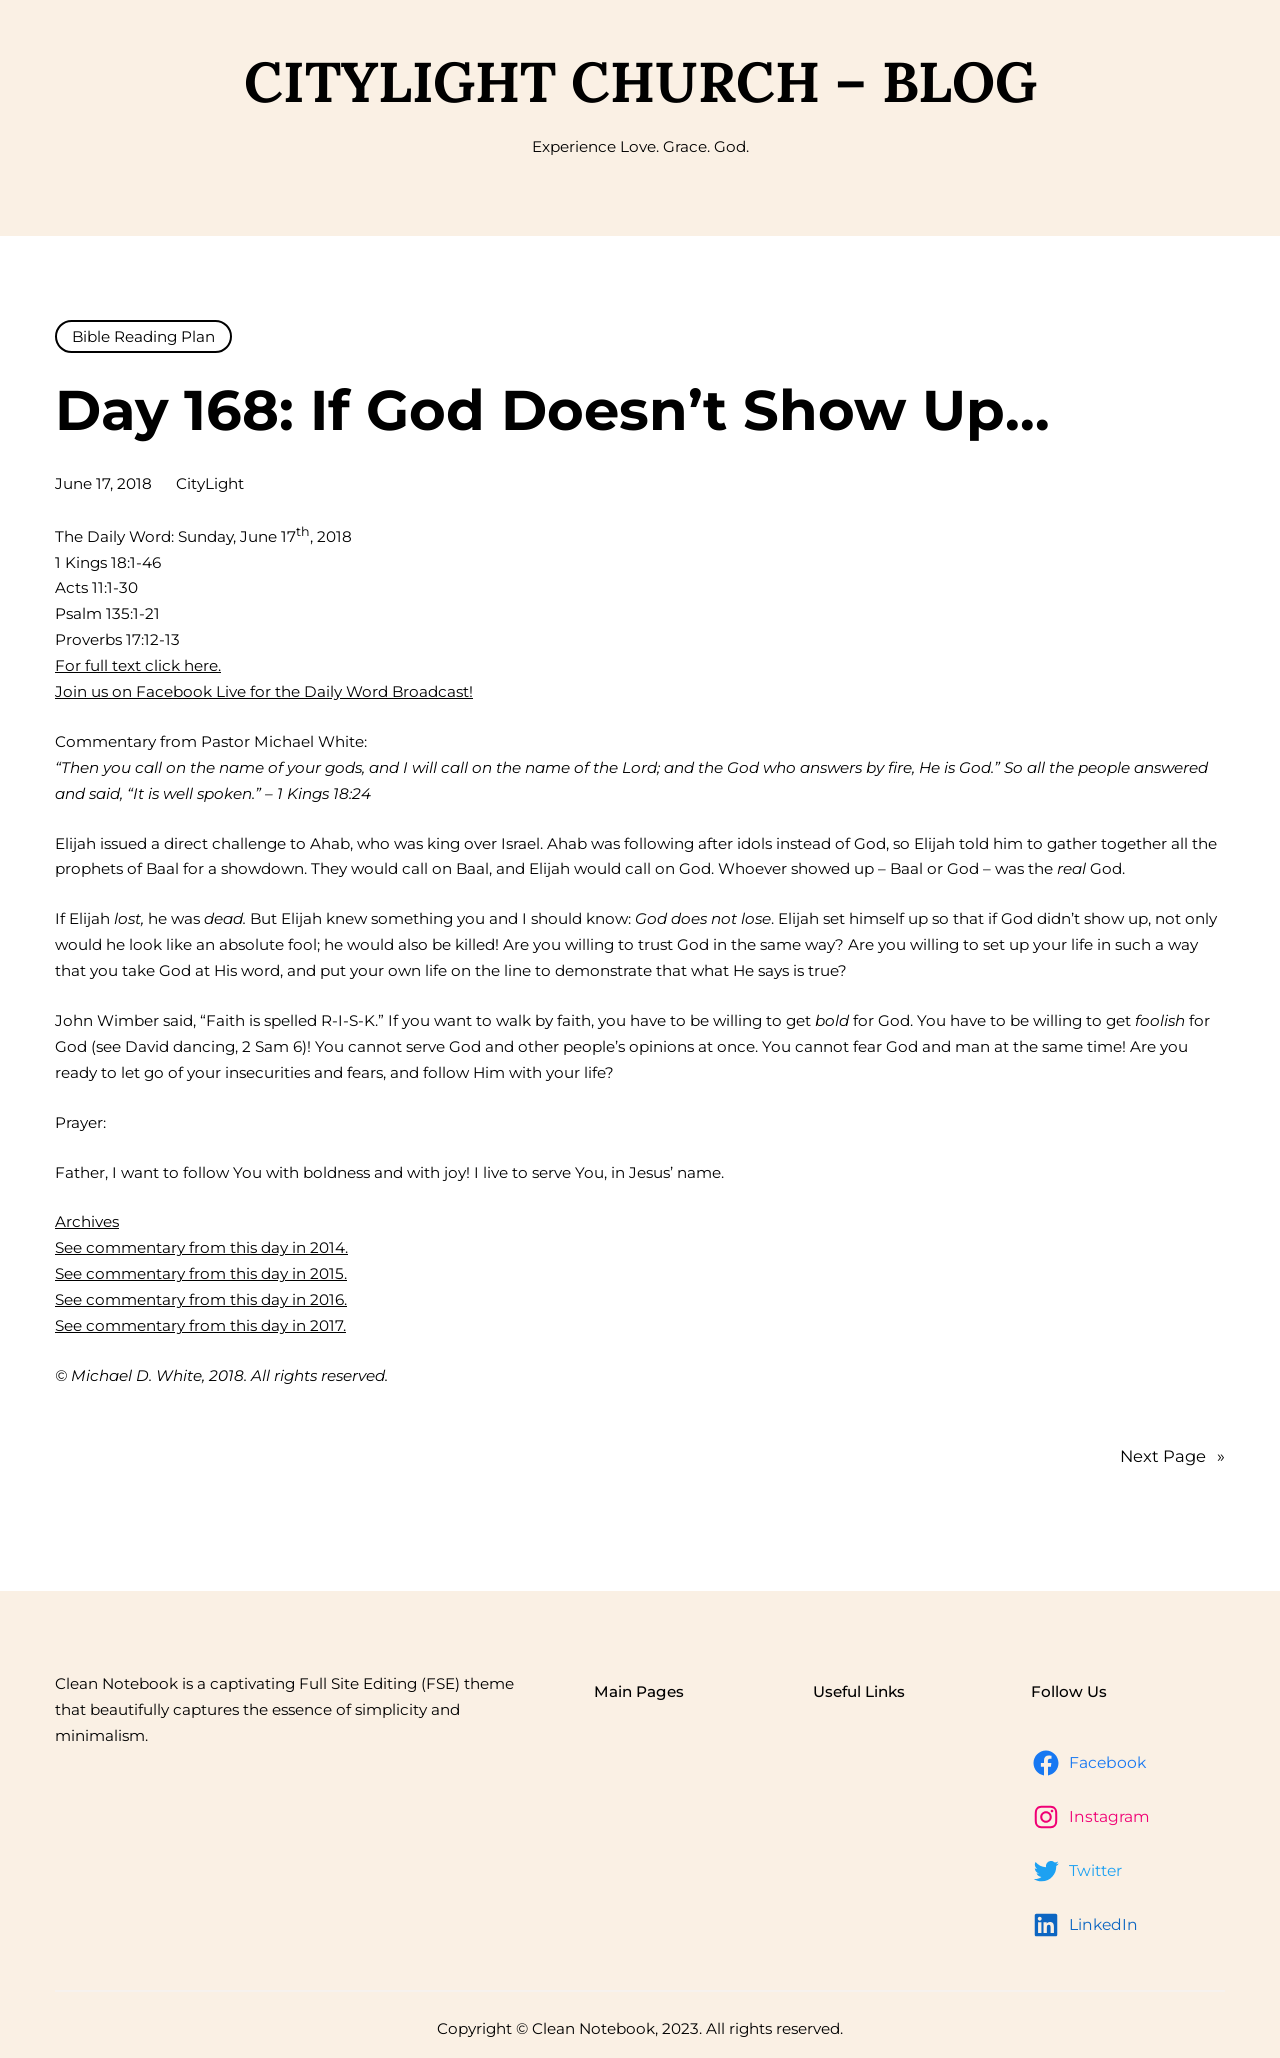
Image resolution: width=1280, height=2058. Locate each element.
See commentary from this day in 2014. (201, 1247)
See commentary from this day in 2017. (200, 1325)
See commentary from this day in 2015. (201, 1273)
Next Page (1172, 1457)
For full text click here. (138, 665)
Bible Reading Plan (143, 336)
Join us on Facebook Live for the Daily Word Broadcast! (264, 691)
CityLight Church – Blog (640, 81)
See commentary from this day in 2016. (201, 1299)
